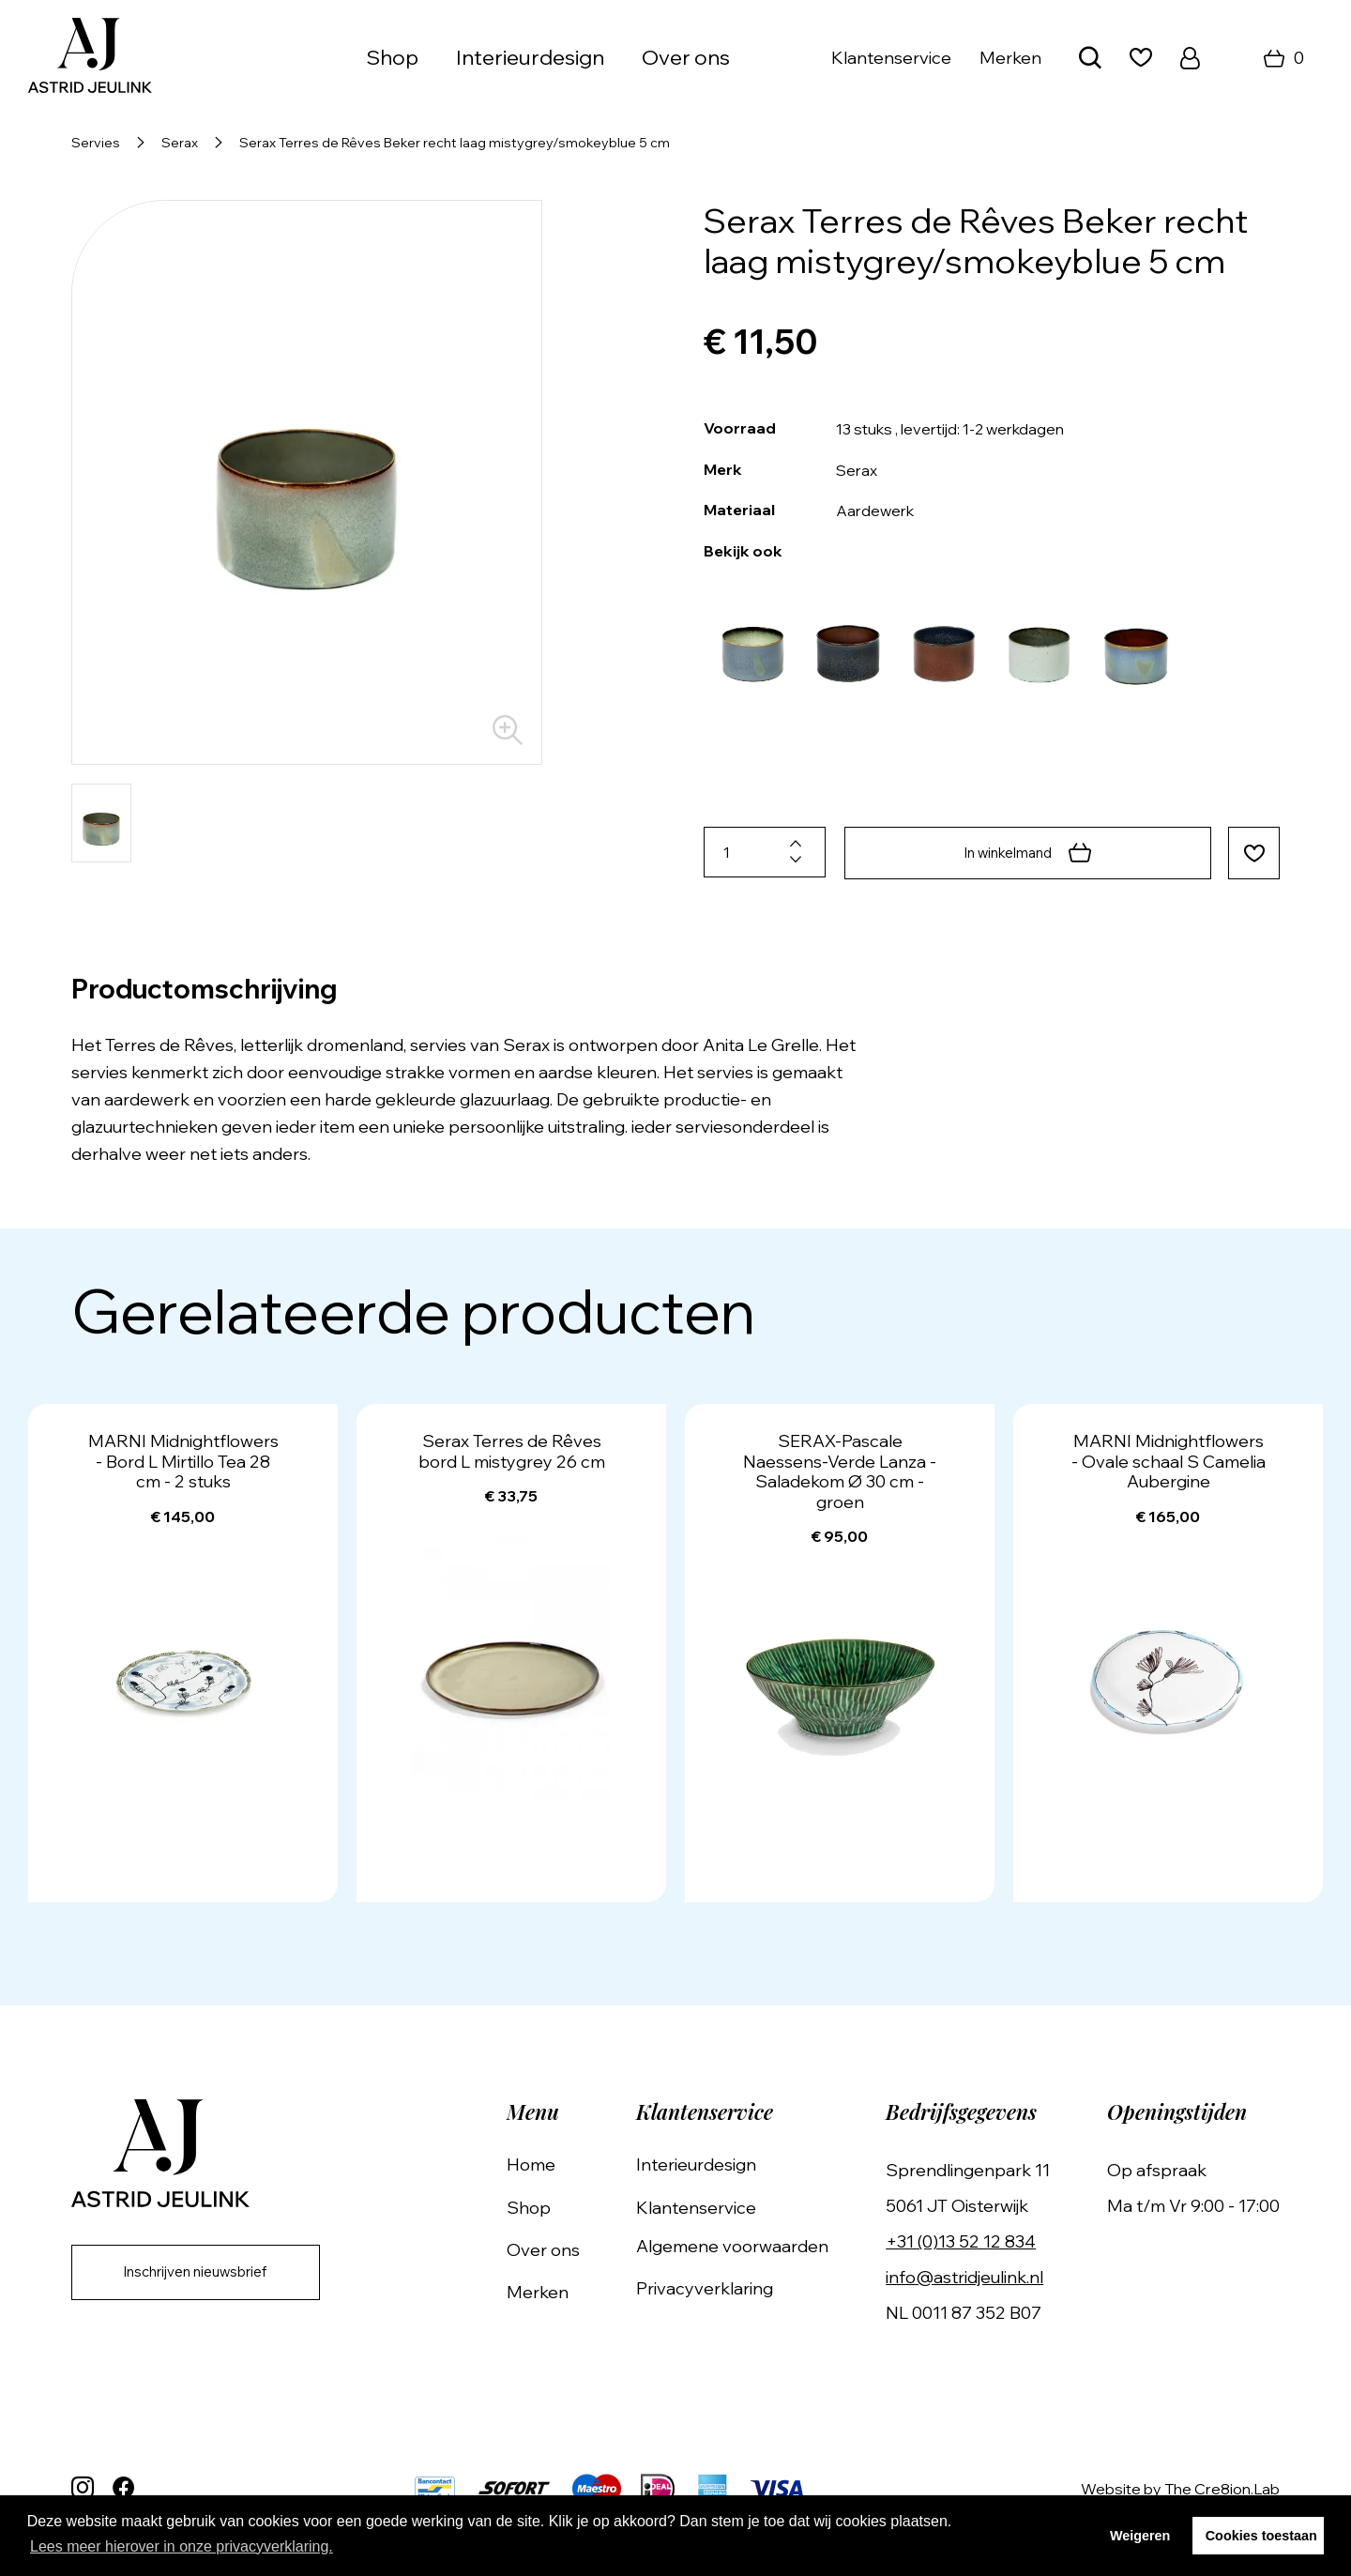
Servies (95, 142)
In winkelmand (1024, 852)
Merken (1010, 58)
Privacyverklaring (722, 2286)
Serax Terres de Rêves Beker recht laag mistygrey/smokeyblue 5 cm (454, 142)
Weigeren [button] (1140, 2535)
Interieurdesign (530, 57)
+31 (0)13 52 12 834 (970, 2239)
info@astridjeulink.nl (974, 2275)
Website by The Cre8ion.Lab (1180, 2486)
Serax (179, 142)
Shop (392, 57)
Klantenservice (891, 58)
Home (557, 2162)
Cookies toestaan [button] (1261, 2535)
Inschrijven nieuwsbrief (208, 2273)
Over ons (686, 57)
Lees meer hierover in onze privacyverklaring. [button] (181, 2546)
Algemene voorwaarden (750, 2244)
